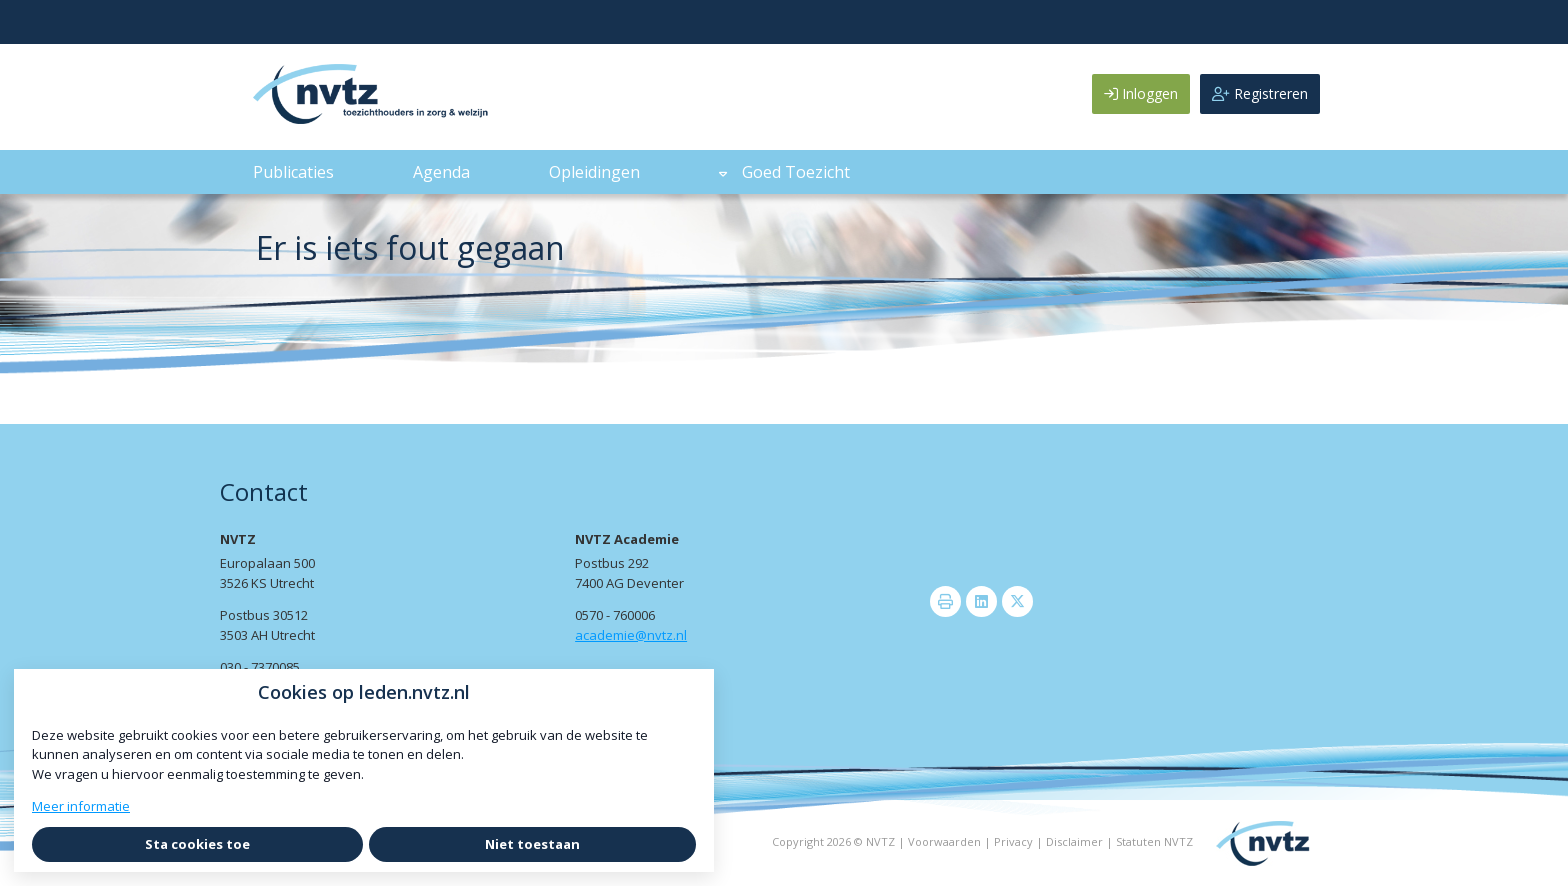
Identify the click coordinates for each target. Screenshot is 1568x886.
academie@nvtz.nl (631, 635)
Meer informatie (81, 806)
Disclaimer (1074, 841)
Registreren (1260, 93)
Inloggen (1141, 93)
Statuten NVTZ (1154, 841)
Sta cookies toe (197, 844)
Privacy (1013, 841)
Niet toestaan (532, 844)
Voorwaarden (944, 841)
